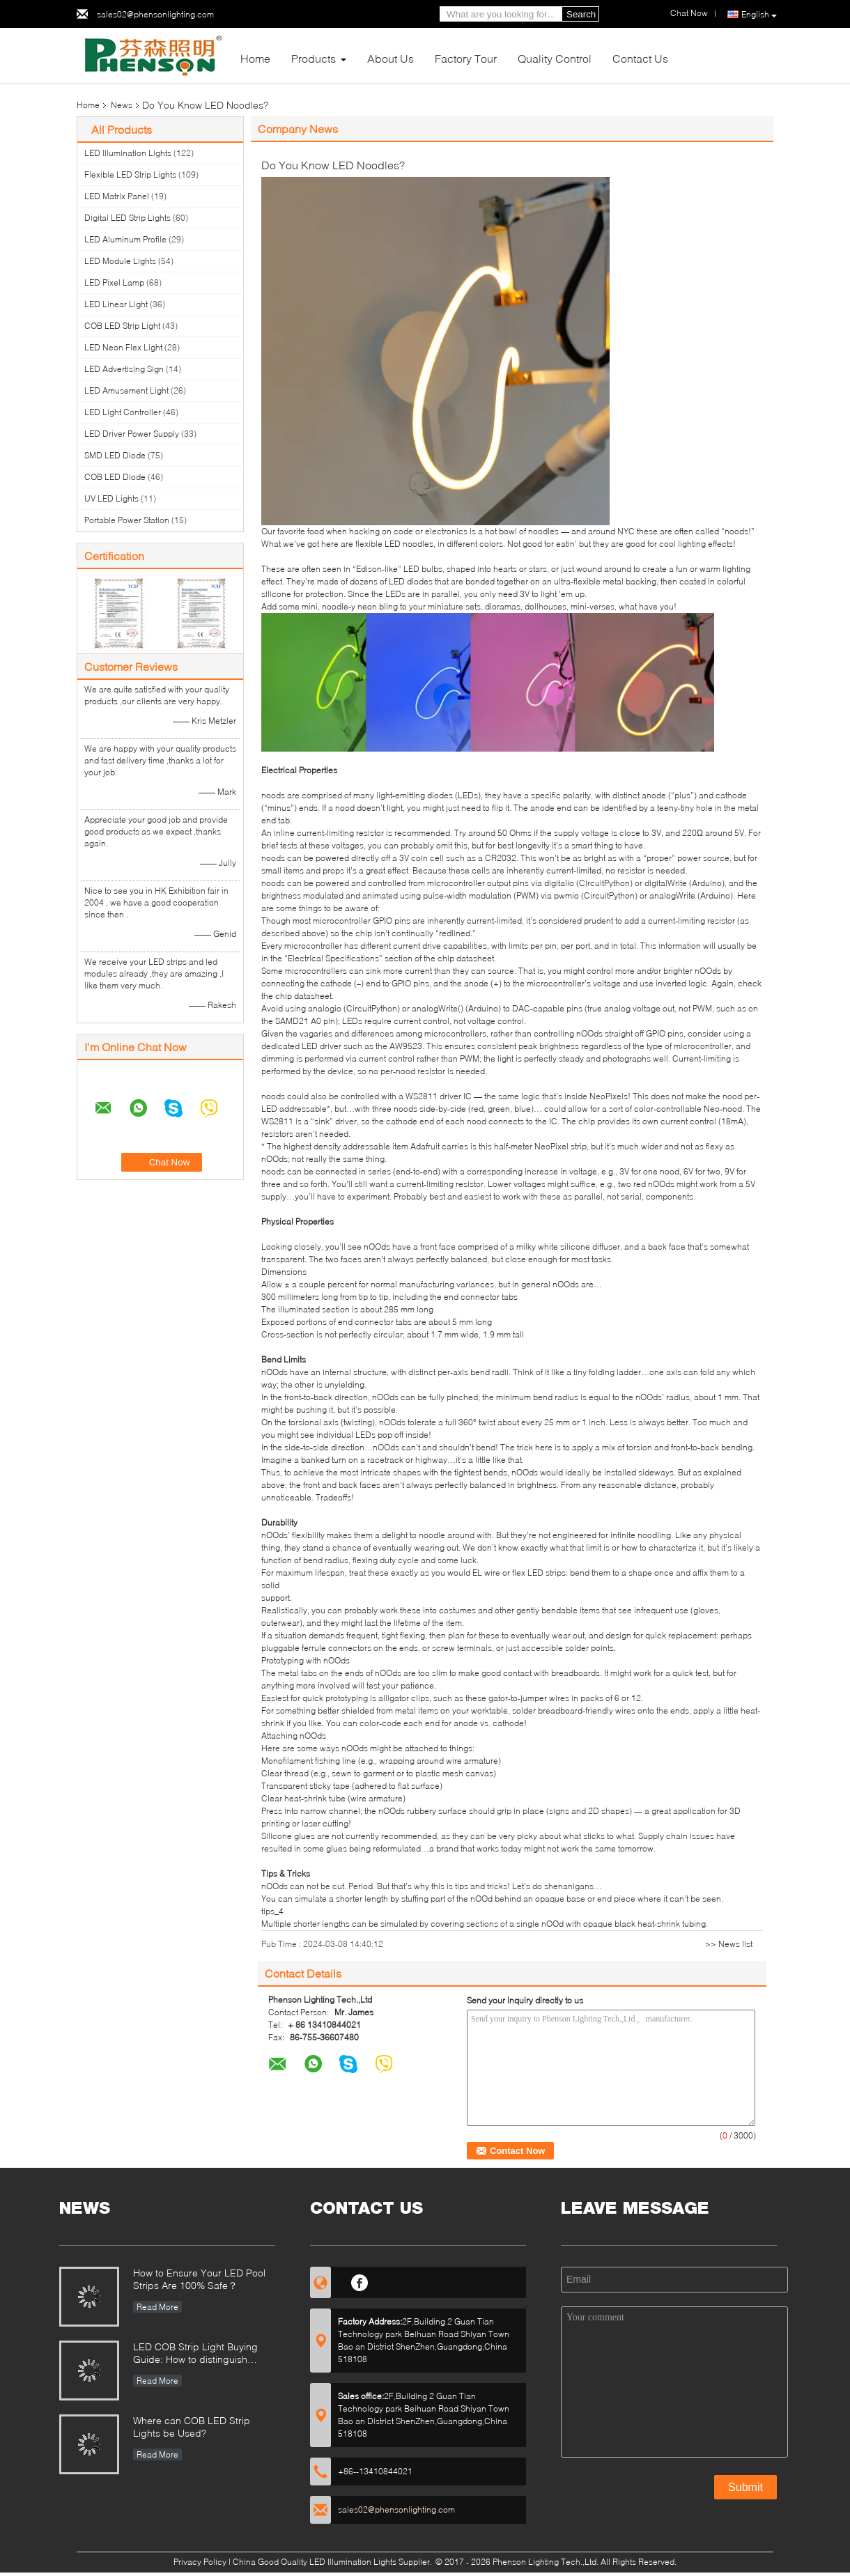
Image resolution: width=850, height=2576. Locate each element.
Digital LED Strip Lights (127, 217)
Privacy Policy (199, 2561)
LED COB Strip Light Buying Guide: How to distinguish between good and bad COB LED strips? (198, 2354)
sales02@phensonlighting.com (155, 14)
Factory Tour (466, 58)
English (759, 14)
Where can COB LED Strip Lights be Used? (191, 2426)
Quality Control (555, 58)
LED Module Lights (120, 261)
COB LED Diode (115, 477)
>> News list (728, 1944)
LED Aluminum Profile (125, 239)
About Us (390, 58)
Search (581, 14)
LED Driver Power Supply (131, 433)
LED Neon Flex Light (123, 347)
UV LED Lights (111, 498)
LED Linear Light (116, 304)
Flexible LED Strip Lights (130, 174)
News (121, 105)
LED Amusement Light (126, 390)
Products (313, 58)
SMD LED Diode (115, 455)
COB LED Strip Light (122, 325)
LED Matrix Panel (116, 196)
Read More (157, 2307)
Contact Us (640, 58)
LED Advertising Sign (124, 369)
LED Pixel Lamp (114, 282)
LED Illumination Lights (127, 153)
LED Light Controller (122, 412)
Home (255, 58)
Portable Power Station (126, 520)
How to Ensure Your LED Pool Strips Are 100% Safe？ (199, 2279)
